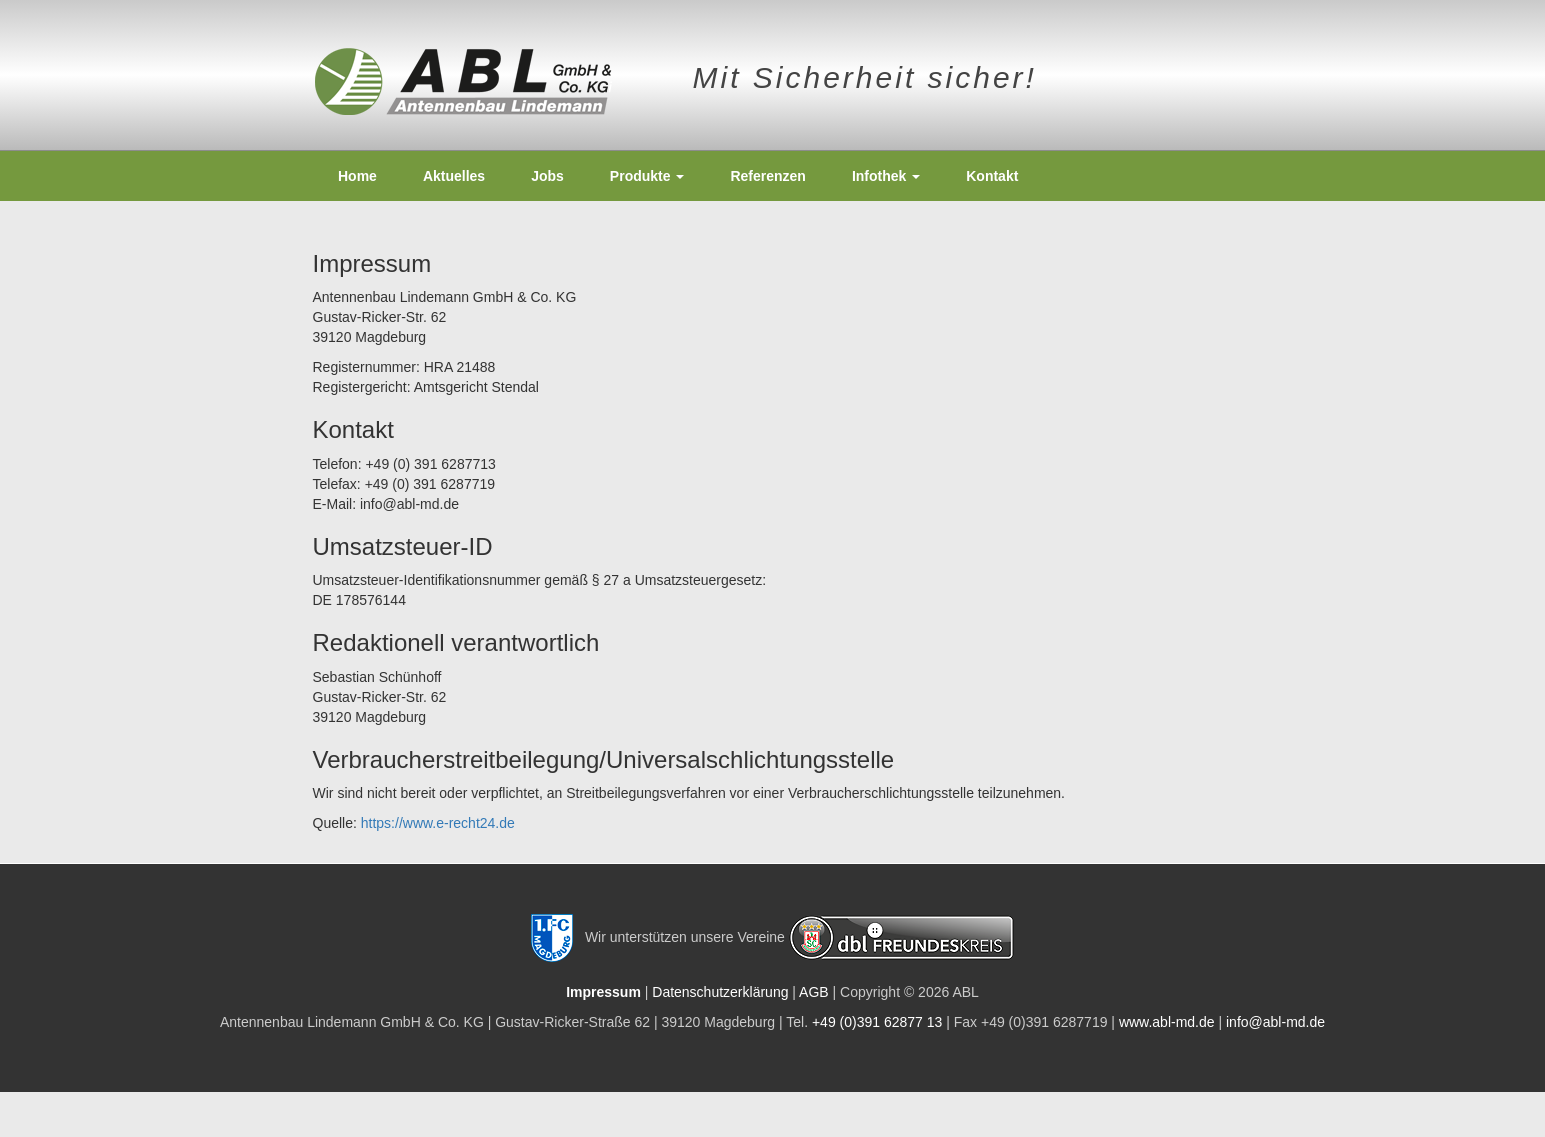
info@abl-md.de (1275, 1022)
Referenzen (767, 176)
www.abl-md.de (1167, 1022)
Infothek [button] (886, 176)
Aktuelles (454, 176)
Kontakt (992, 176)
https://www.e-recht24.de (438, 823)
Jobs (547, 176)
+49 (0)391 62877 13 (877, 1022)
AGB (814, 992)
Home (357, 176)
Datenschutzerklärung (720, 992)
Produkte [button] (647, 176)
